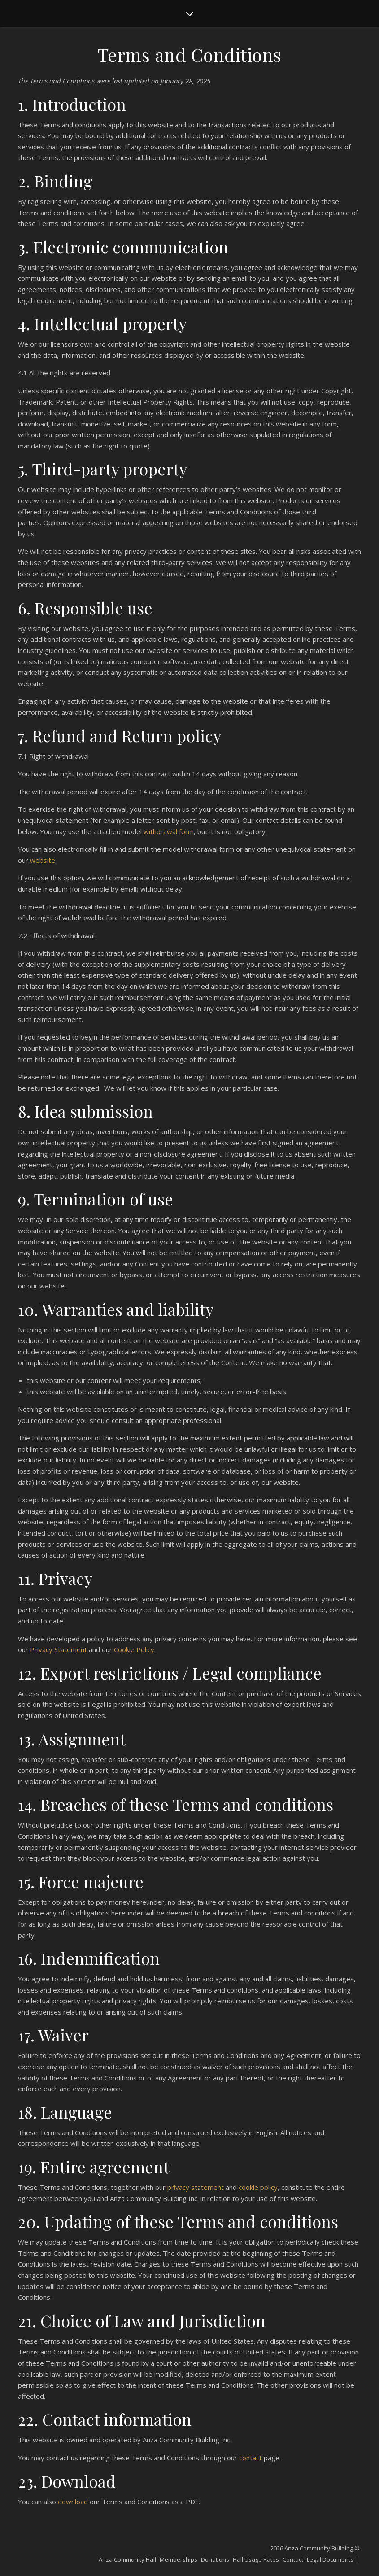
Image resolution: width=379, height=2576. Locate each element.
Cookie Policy (134, 1649)
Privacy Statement (58, 1649)
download (73, 2501)
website (42, 860)
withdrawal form (169, 831)
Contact (293, 2559)
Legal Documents (330, 2559)
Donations (215, 2559)
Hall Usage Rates (256, 2559)
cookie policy (258, 2187)
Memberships (178, 2559)
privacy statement (195, 2187)
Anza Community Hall (127, 2559)
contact (250, 2457)
